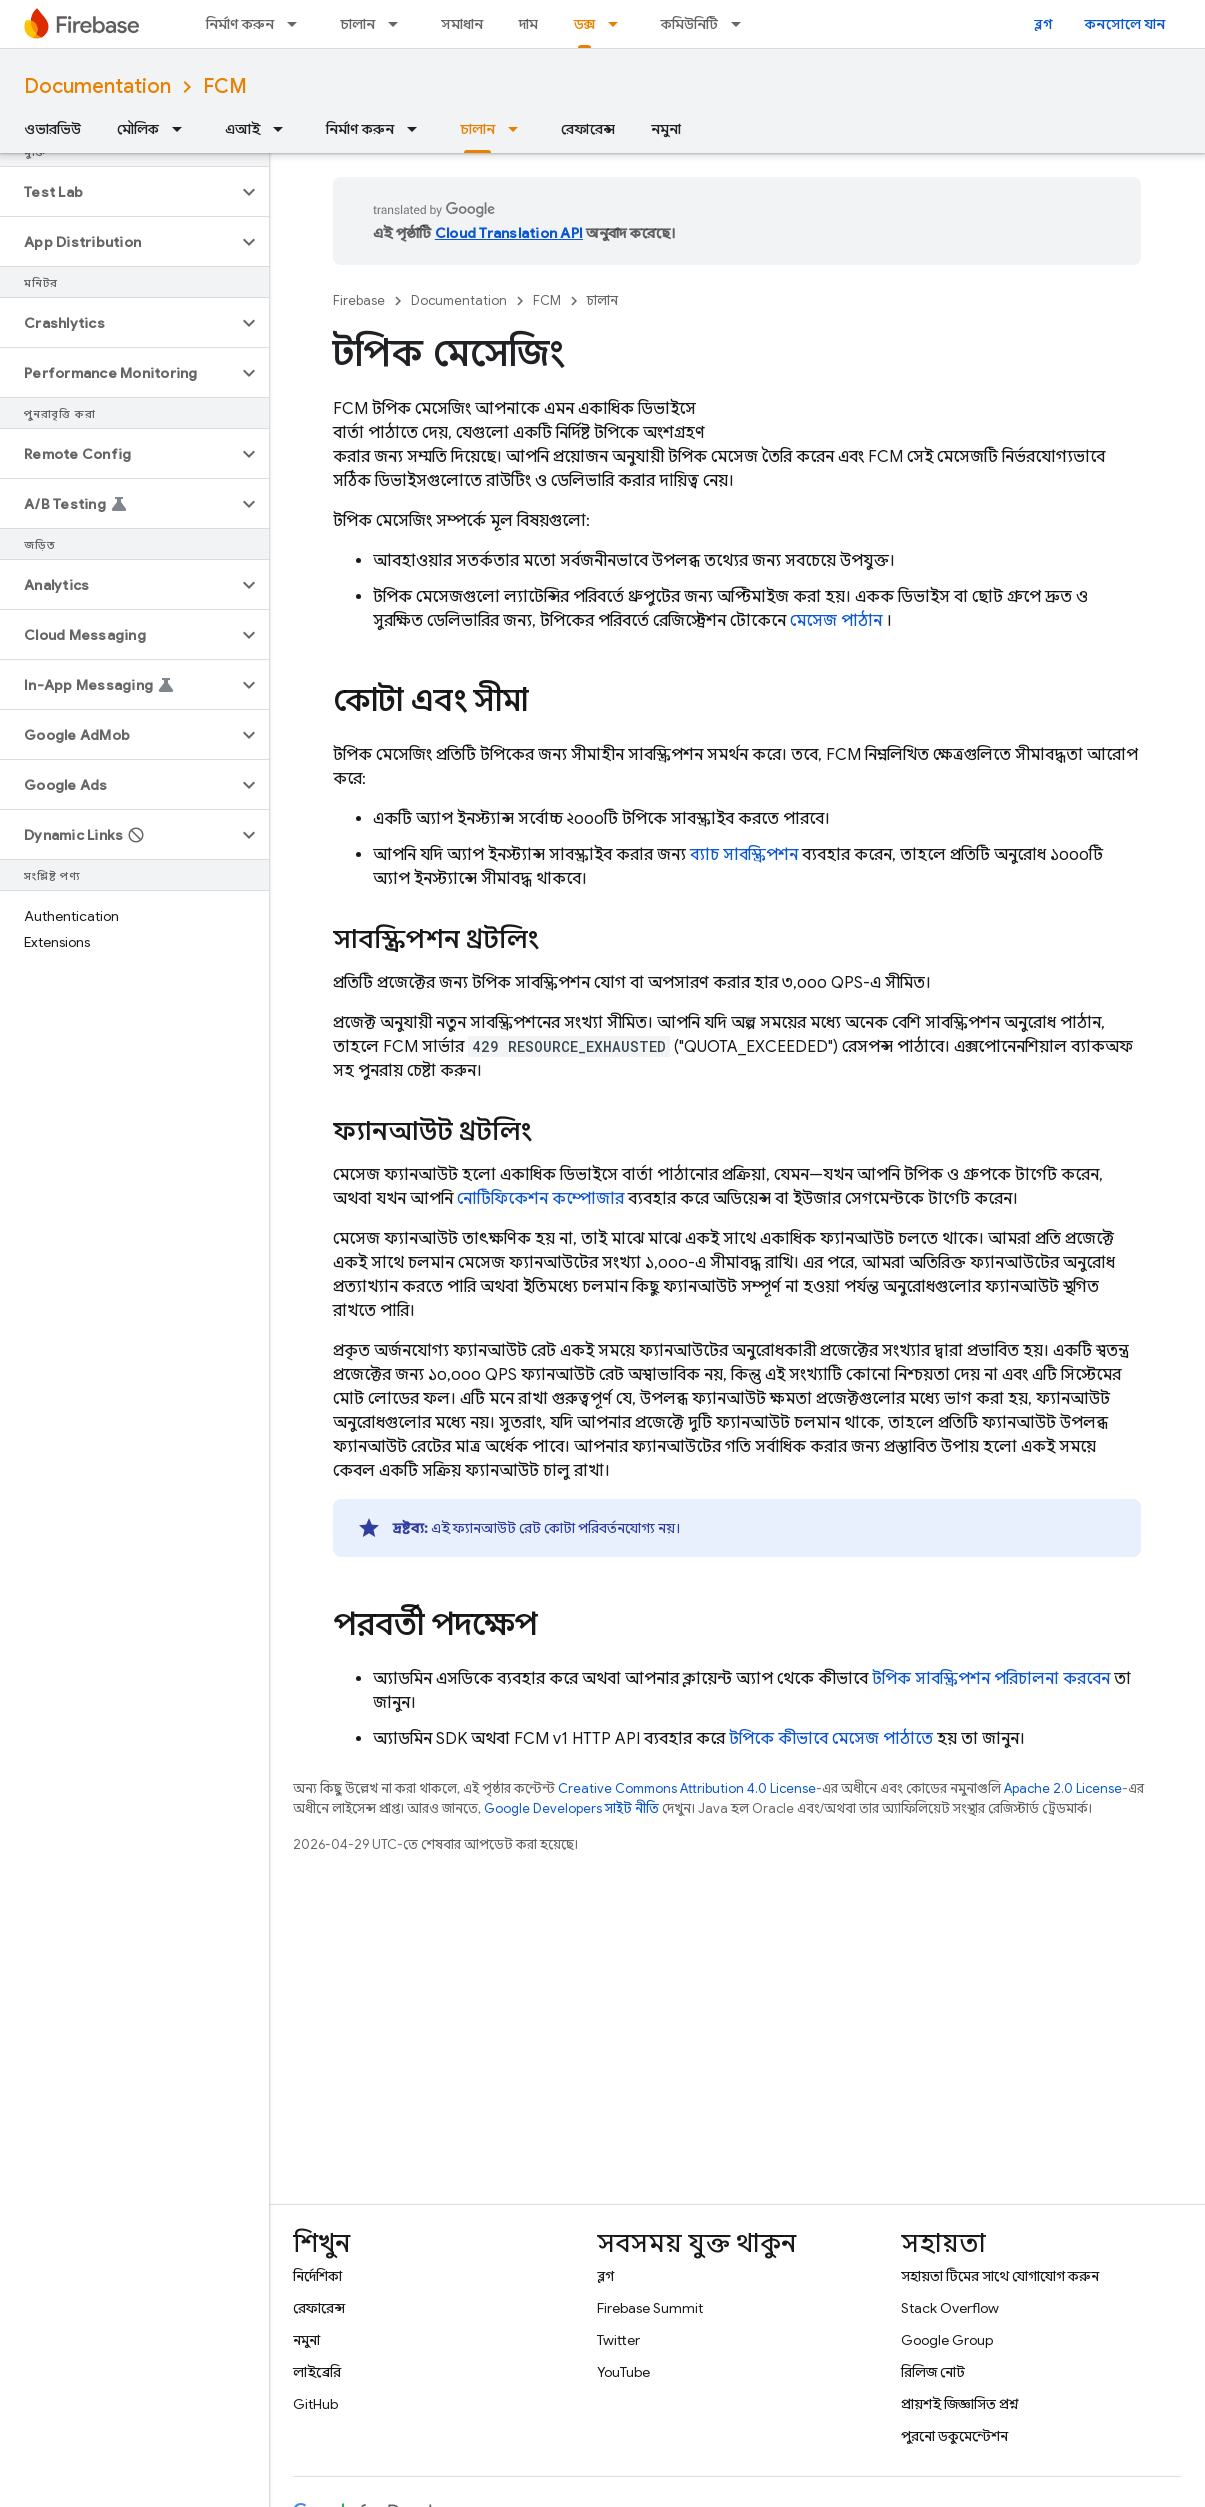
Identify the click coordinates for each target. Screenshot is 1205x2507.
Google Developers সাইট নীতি (571, 1808)
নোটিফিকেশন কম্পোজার (540, 1199)
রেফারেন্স (588, 129)
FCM (225, 86)
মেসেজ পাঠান (836, 621)
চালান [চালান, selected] (477, 129)
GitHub (315, 2404)
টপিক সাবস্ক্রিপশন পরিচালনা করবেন (991, 1679)
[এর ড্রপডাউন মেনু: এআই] (284, 129)
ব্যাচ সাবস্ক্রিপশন (744, 855)
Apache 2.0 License (1063, 1788)
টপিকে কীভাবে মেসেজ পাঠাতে (831, 1739)
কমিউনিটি (689, 24)
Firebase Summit (650, 2308)
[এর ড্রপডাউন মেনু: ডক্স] (619, 24)
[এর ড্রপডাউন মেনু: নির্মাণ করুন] (298, 24)
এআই (242, 129)
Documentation (97, 86)
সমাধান (462, 24)
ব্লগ (1043, 24)
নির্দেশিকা (317, 2276)
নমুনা (666, 129)
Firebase (359, 300)
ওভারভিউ (52, 129)
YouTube (623, 2372)
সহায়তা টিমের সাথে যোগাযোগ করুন (1000, 2276)
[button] (118, 192)
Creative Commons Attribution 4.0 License (687, 1788)
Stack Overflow (950, 2308)
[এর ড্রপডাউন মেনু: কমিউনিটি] (742, 24)
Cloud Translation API (509, 233)
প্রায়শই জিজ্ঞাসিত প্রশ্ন (960, 2404)
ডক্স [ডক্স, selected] (584, 24)
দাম (528, 24)
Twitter (618, 2340)
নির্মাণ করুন (240, 24)
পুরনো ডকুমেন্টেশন (954, 2436)
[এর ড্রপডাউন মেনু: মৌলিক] (183, 129)
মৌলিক (138, 129)
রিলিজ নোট (933, 2372)
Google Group (947, 2340)
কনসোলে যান (1125, 24)
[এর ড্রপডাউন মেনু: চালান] (399, 24)
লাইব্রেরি (317, 2372)
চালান (357, 24)
